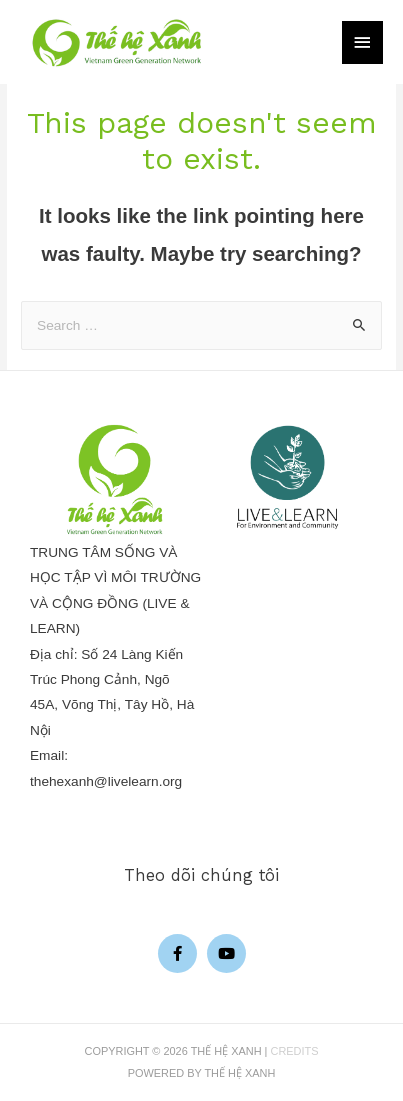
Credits (295, 1051)
